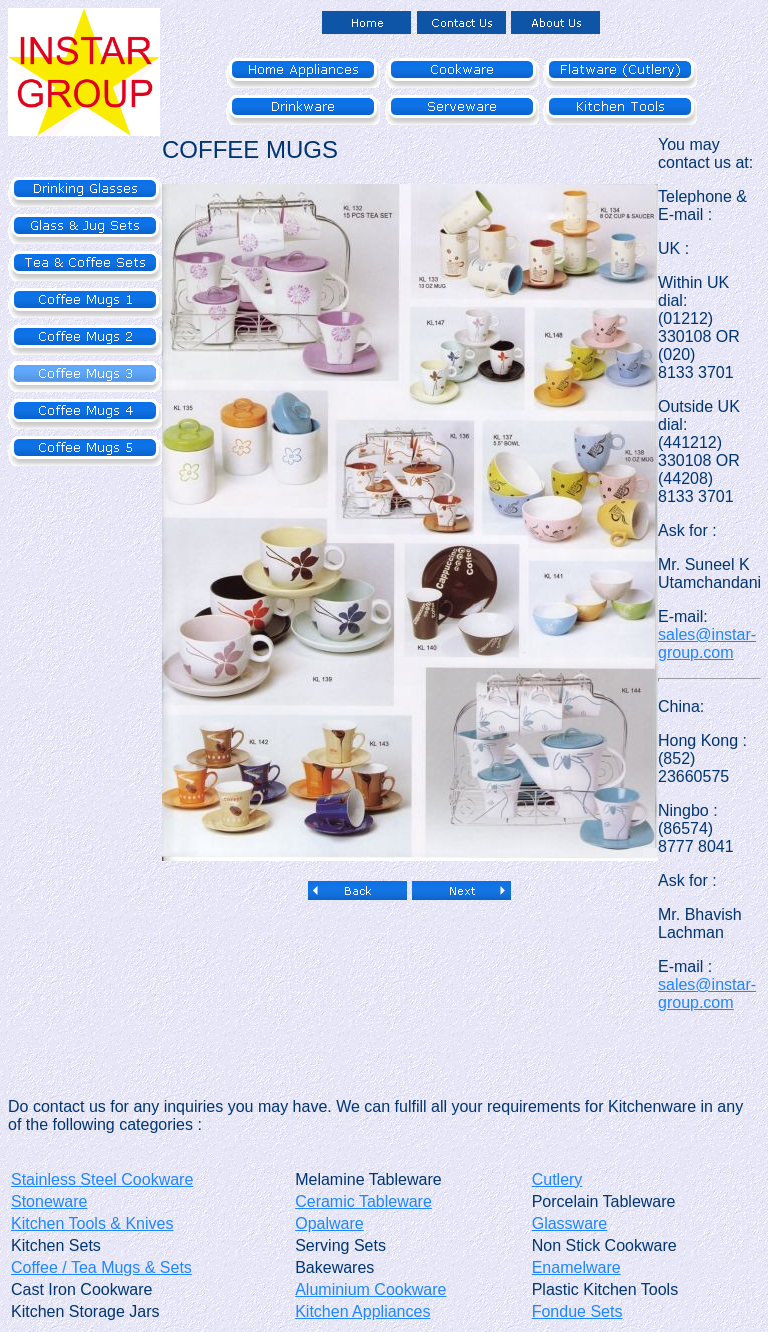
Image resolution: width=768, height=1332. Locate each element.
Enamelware (576, 1267)
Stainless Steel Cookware (102, 1179)
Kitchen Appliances (362, 1311)
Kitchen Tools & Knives (92, 1223)
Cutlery (557, 1179)
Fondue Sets (577, 1311)
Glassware (570, 1223)
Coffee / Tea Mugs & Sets (101, 1267)
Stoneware (49, 1201)
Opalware (329, 1223)
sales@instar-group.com (707, 643)
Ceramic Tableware (363, 1201)
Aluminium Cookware (370, 1289)
